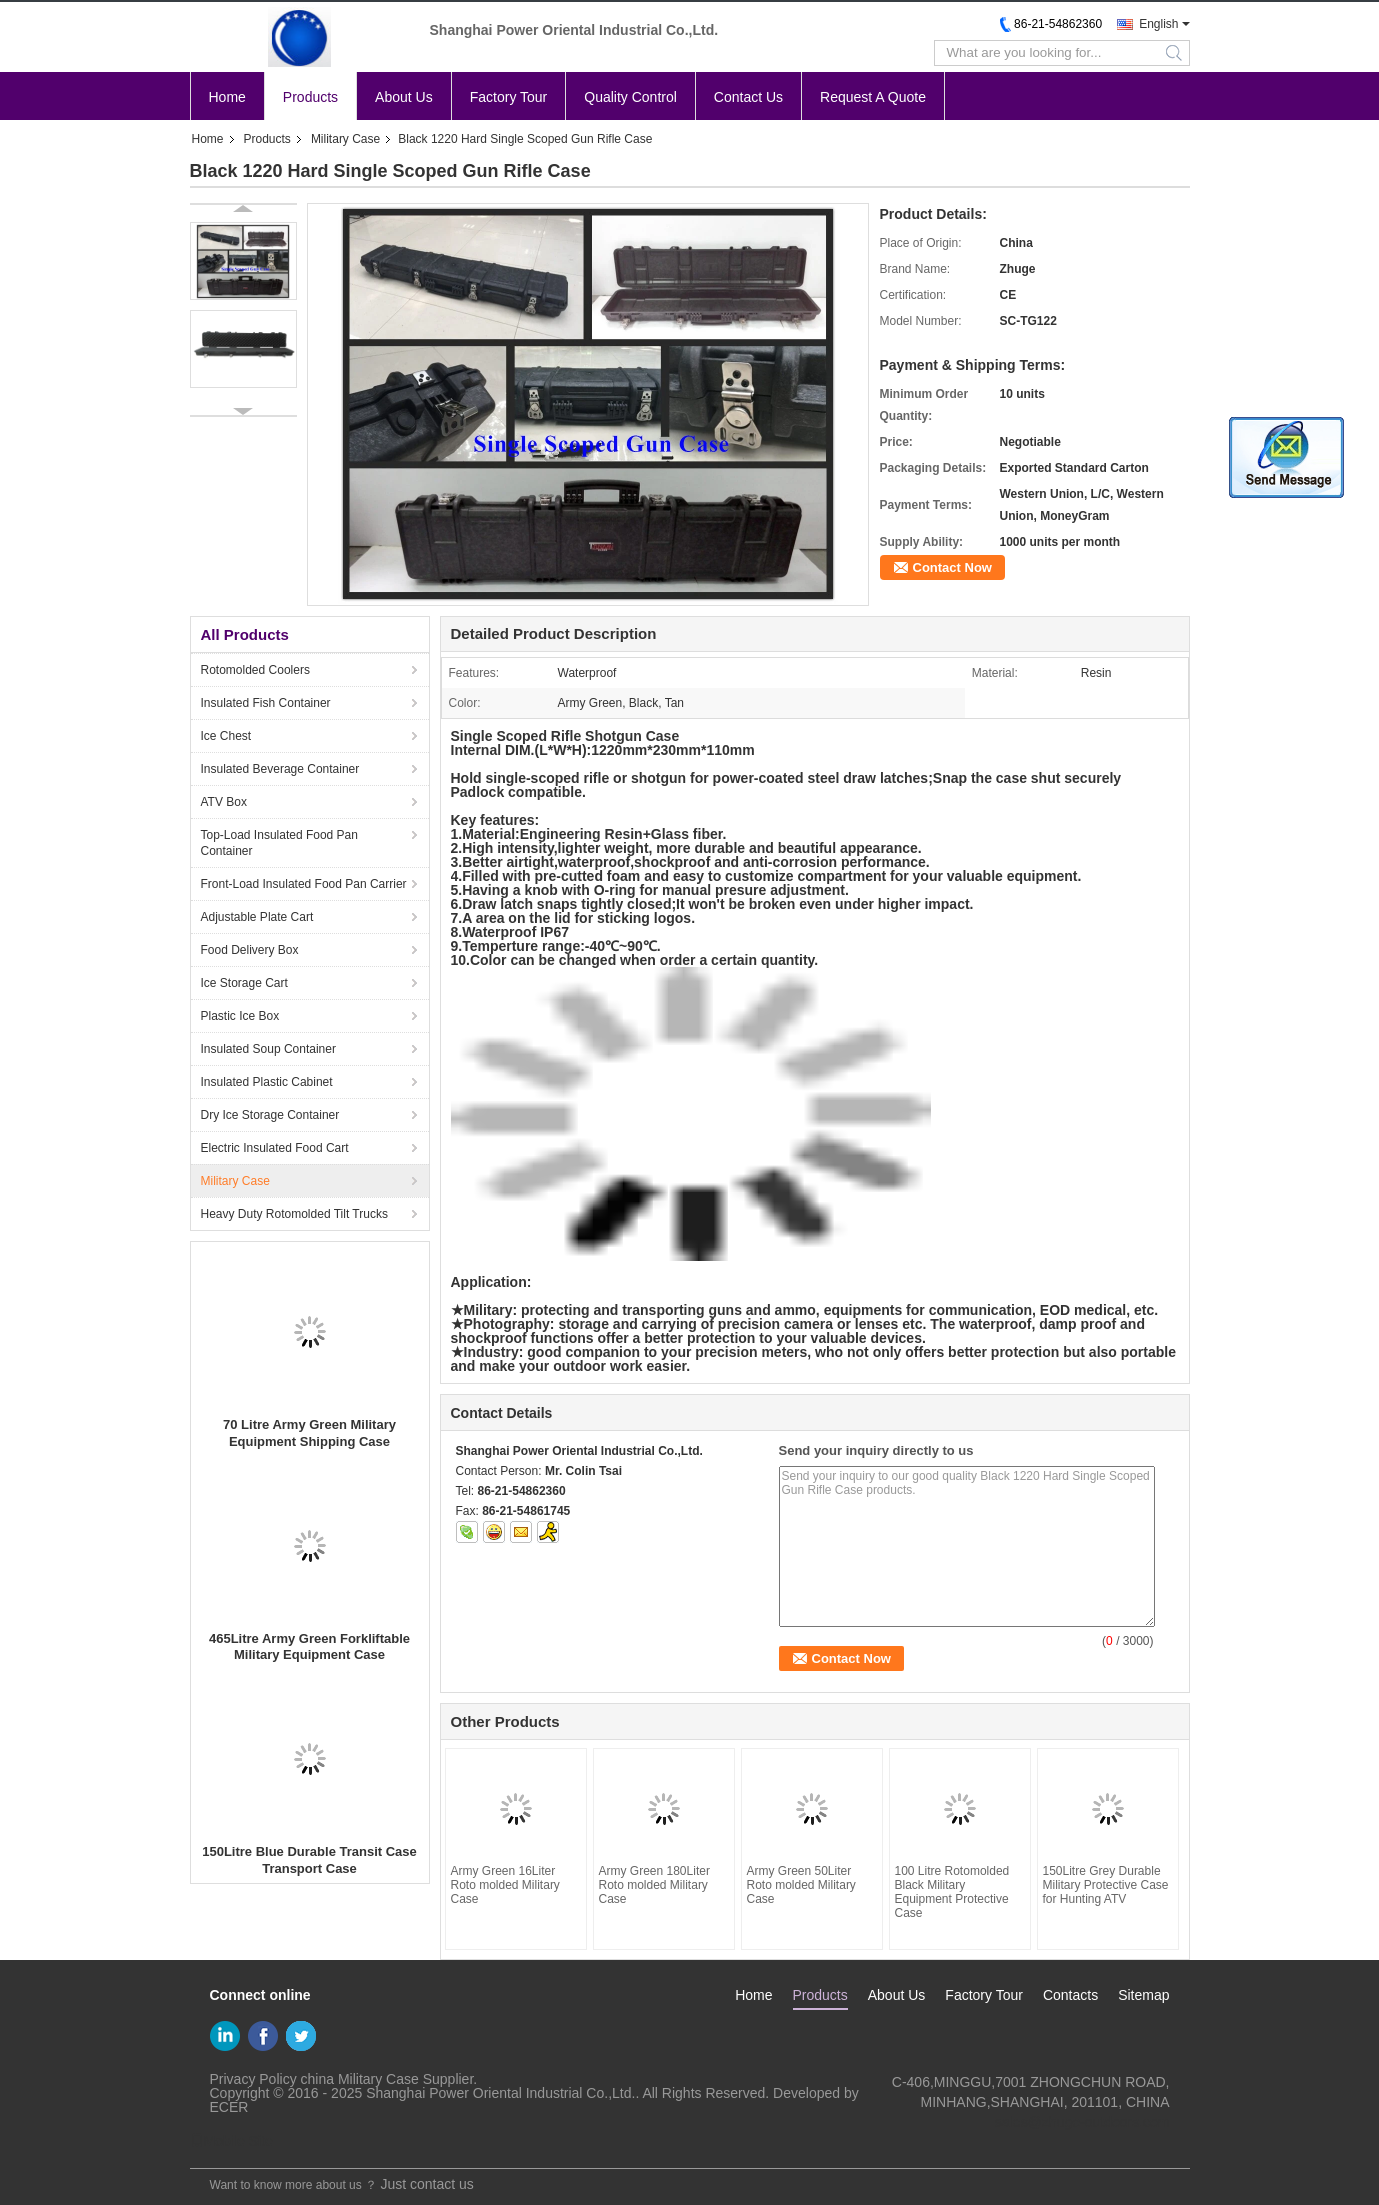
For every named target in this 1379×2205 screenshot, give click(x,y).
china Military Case (360, 2079)
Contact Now (952, 567)
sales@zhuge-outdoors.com (1082, 2122)
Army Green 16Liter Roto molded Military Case (505, 1885)
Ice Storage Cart (244, 983)
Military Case (345, 139)
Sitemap (1143, 1995)
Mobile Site (231, 2141)
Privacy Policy (253, 2079)
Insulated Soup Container (268, 1049)
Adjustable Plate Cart (257, 917)
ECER (229, 2107)
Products (310, 97)
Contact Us (748, 97)
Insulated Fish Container (266, 703)
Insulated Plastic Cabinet (267, 1082)
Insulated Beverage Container (280, 769)
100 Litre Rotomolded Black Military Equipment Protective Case (952, 1892)
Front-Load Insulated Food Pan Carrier (304, 884)
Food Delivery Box (250, 950)
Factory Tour (509, 97)
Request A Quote (873, 97)
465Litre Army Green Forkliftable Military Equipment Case (309, 1647)
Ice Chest (226, 736)
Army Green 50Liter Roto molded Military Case (801, 1885)
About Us (404, 97)
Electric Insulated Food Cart (275, 1148)
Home (227, 97)
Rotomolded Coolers (255, 670)
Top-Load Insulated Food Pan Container (279, 843)
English (1158, 24)
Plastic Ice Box (240, 1016)
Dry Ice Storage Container (270, 1115)
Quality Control (630, 97)
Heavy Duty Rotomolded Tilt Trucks (294, 1214)
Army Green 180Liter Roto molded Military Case (654, 1885)
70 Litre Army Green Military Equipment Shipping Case (309, 1433)
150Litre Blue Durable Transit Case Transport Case (309, 1860)
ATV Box (224, 802)
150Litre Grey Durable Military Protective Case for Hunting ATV (1106, 1885)
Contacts (1070, 1995)
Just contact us (426, 2184)
